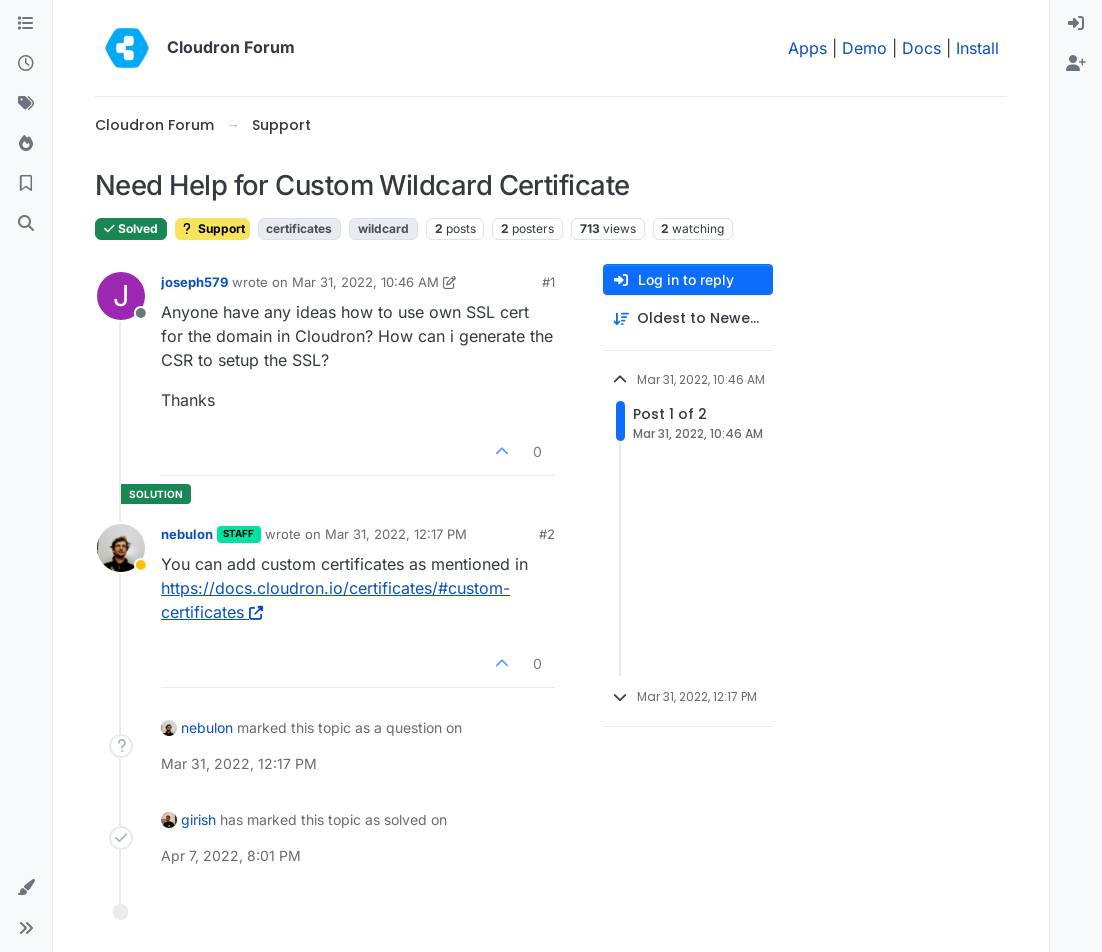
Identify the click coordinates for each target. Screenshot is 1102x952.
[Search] (26, 224)
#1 (548, 282)
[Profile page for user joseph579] (121, 296)
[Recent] (26, 64)
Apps (807, 48)
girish (198, 819)
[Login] (1076, 24)
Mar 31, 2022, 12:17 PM (396, 534)
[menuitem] (1076, 24)
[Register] (1076, 64)
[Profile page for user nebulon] (121, 548)
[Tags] (26, 104)
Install (977, 48)
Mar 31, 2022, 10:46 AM (365, 282)
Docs (921, 48)
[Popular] (26, 144)
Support (212, 228)
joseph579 (194, 282)
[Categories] (26, 24)
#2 (547, 534)
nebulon (187, 534)
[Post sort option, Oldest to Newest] (688, 318)
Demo (864, 48)
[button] (26, 888)
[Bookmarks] (26, 184)
